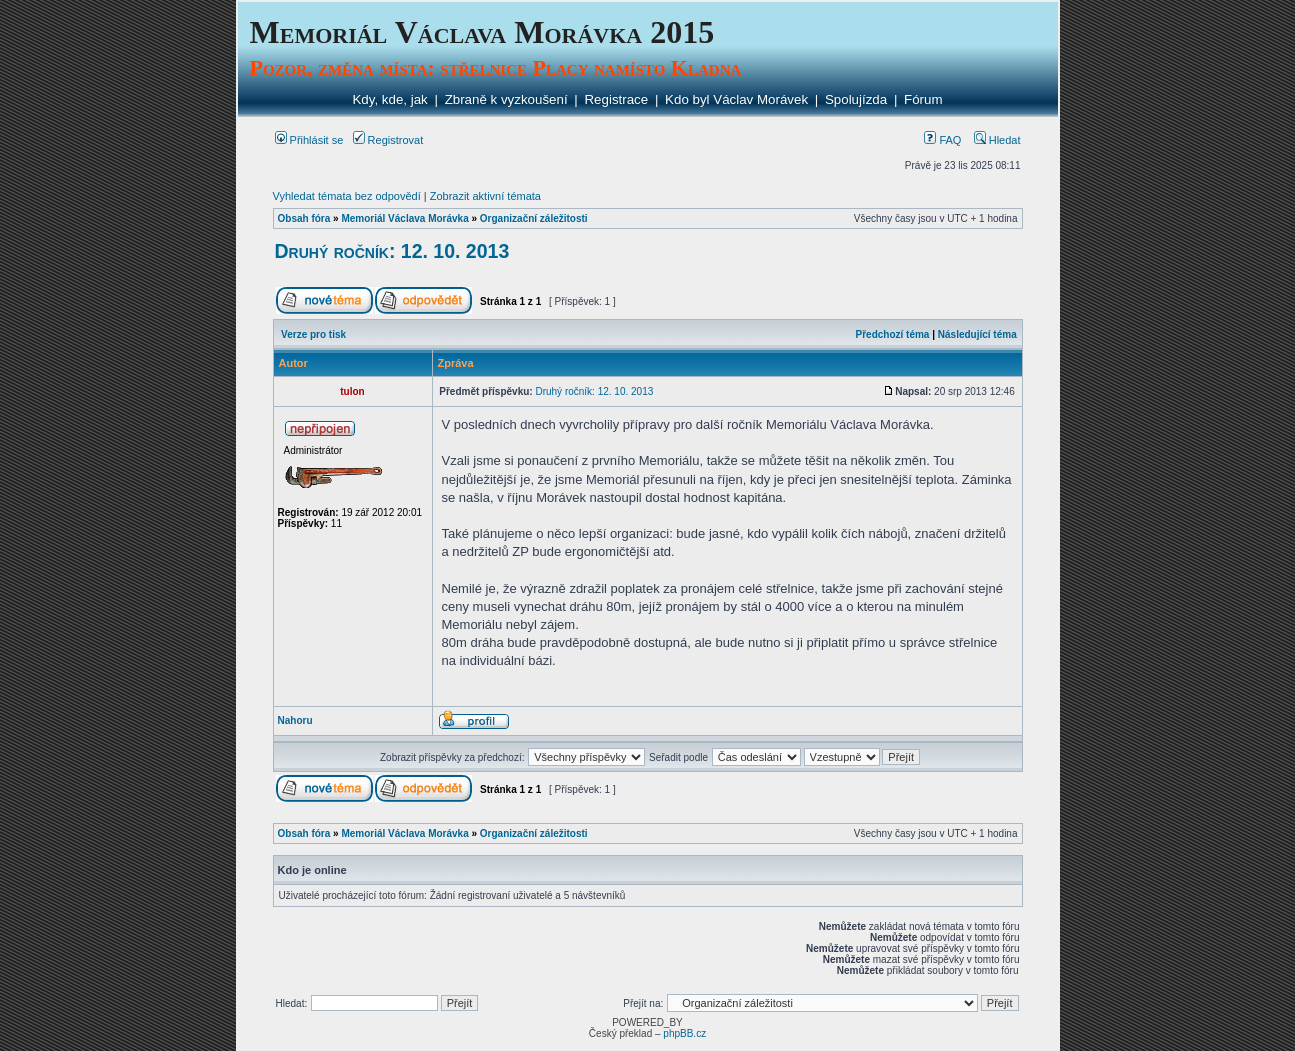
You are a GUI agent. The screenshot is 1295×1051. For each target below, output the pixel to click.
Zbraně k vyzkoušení (506, 99)
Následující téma (977, 334)
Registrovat (388, 140)
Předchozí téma (893, 334)
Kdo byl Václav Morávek (736, 99)
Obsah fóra (304, 218)
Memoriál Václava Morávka (404, 218)
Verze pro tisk (313, 334)
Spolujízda (856, 99)
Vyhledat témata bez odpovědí (347, 196)
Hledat (997, 140)
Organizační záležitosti (534, 218)
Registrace (616, 99)
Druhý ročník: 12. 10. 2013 (392, 251)
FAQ (942, 140)
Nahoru (295, 720)
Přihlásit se (309, 140)
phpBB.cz (684, 1033)
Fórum (923, 99)
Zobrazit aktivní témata (485, 196)
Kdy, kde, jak (389, 99)
